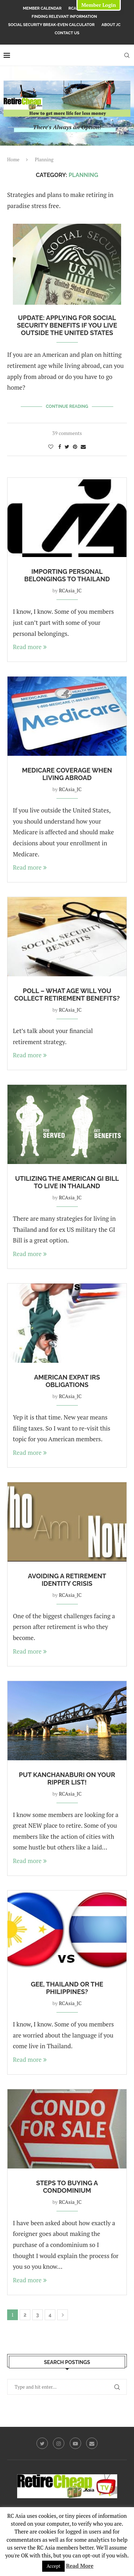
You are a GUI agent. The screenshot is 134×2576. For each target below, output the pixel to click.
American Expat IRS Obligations (67, 1380)
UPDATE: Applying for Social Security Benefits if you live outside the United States (67, 325)
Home (13, 159)
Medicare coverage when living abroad (67, 773)
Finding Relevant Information (64, 16)
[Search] (126, 55)
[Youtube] (75, 2443)
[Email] (92, 2443)
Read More (80, 2565)
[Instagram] (58, 2443)
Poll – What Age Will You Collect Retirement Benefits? (67, 994)
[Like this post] (50, 446)
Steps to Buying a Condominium (67, 2186)
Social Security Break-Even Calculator (51, 24)
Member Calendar (42, 8)
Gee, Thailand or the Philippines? (67, 1987)
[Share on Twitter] (67, 446)
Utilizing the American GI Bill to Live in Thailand (67, 1182)
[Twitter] (42, 2443)
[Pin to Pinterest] (75, 446)
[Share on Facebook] (59, 446)
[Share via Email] (83, 446)
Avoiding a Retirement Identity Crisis (67, 1579)
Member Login (98, 4)
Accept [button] (53, 2566)
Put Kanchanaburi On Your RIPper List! (67, 1778)
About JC (110, 24)
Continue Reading (67, 406)
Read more (30, 647)
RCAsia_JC (70, 590)
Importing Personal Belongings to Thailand (67, 575)
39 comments (67, 433)
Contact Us (67, 33)
